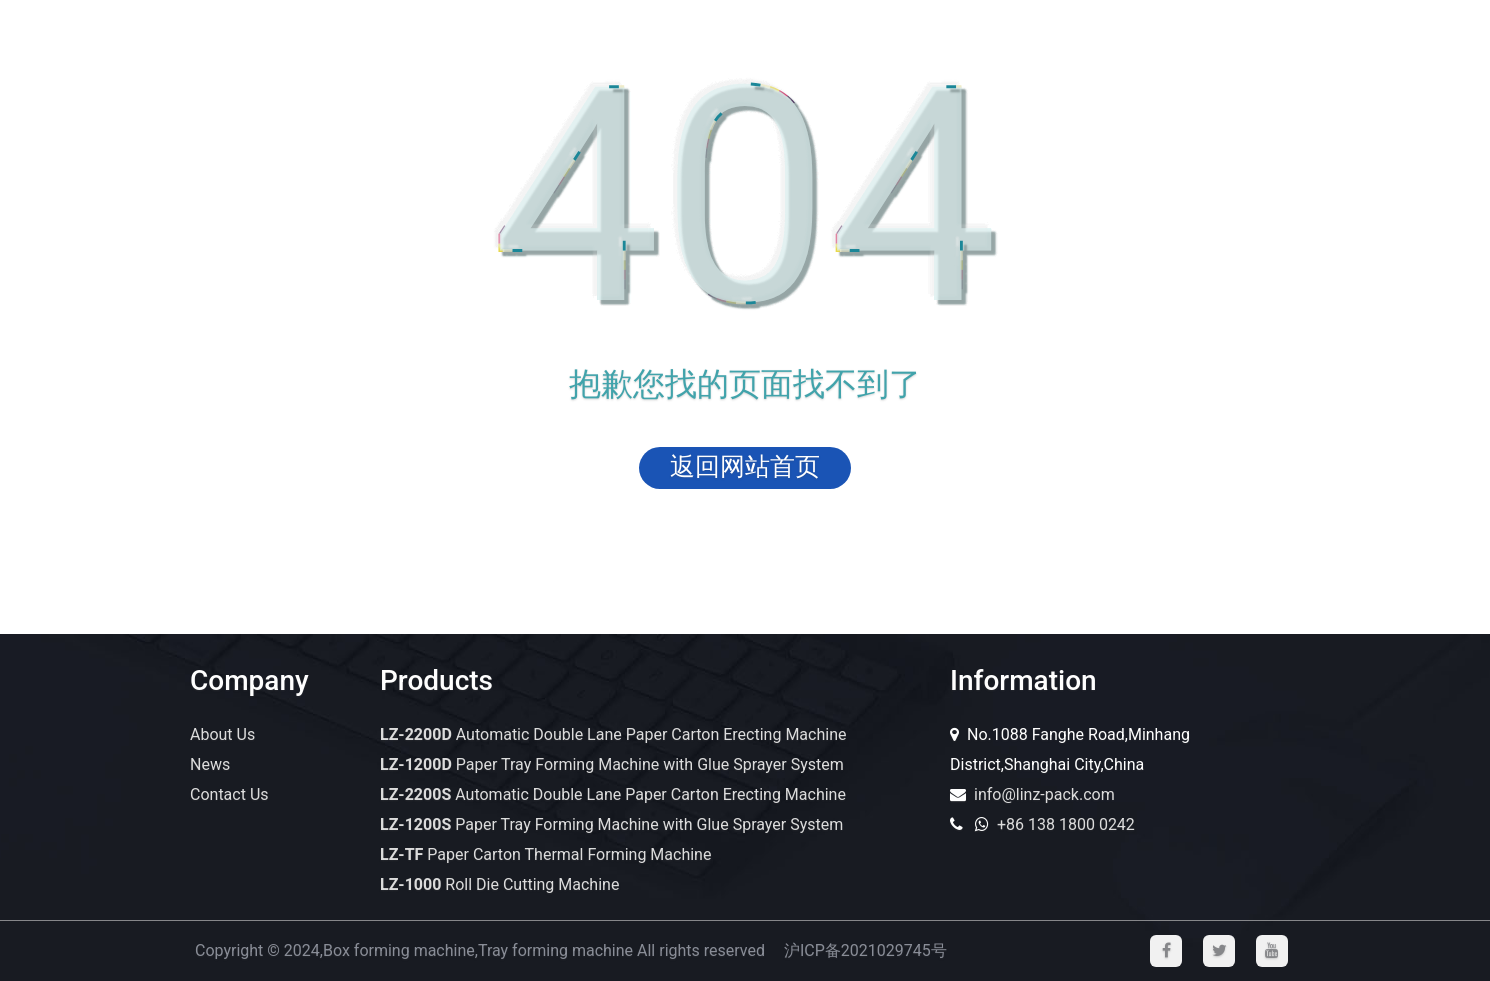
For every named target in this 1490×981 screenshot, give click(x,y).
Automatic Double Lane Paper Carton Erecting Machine (613, 734)
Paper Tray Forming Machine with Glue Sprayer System (612, 764)
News (210, 764)
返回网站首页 (745, 466)
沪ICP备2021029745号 (865, 950)
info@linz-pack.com (1044, 794)
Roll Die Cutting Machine (499, 884)
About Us (222, 734)
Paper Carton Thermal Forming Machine (545, 854)
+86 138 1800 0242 (1066, 824)
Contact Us (229, 794)
